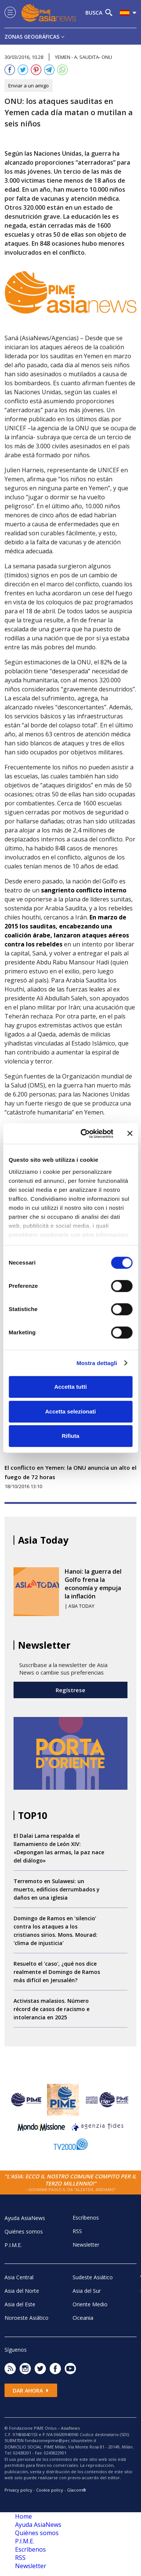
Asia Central (19, 2277)
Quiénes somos (24, 2231)
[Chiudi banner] (129, 1133)
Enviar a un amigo (28, 85)
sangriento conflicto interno (83, 890)
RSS (77, 2231)
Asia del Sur (87, 2290)
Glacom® (76, 2490)
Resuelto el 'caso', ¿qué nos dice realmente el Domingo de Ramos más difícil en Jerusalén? (57, 1972)
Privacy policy (18, 2490)
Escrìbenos (86, 2217)
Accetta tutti (70, 1386)
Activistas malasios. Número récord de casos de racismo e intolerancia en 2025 (51, 2009)
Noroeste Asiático (27, 2317)
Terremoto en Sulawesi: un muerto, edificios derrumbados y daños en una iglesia (57, 1889)
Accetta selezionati (70, 1411)
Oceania (83, 2317)
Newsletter (86, 2244)
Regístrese (70, 1690)
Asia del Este (20, 2304)
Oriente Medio (90, 2304)
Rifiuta (70, 1436)
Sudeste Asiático (93, 2277)
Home (23, 2516)
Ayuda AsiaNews (25, 2218)
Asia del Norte (22, 2290)
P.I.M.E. (13, 2245)
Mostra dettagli (96, 1363)
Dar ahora (31, 2390)
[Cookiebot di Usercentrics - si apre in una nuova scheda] (84, 1134)
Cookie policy (49, 2490)
